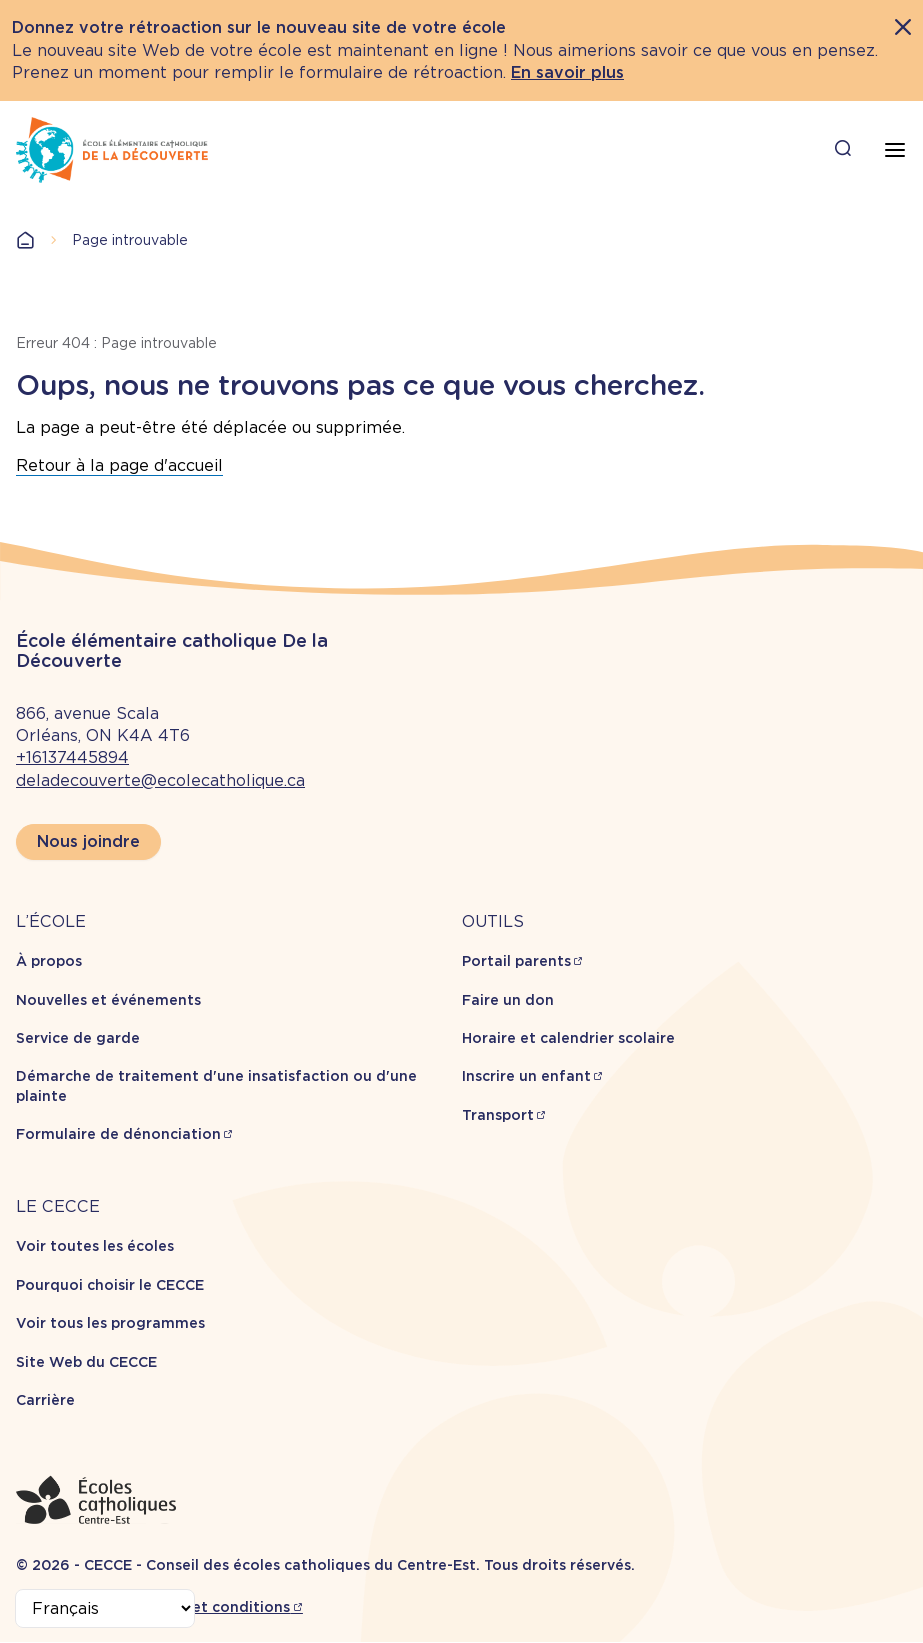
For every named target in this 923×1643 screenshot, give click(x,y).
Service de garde (78, 1038)
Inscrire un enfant (526, 1076)
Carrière (45, 1400)
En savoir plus (567, 72)
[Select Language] (105, 1608)
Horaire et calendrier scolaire (568, 1038)
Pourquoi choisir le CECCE (110, 1285)
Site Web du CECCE (86, 1362)
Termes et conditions (212, 1607)
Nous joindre (88, 841)
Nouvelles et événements (108, 1000)
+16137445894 (72, 757)
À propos (49, 961)
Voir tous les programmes (110, 1323)
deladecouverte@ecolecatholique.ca (160, 780)
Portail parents (516, 961)
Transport (498, 1115)
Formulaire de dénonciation (118, 1134)
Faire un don (508, 1000)
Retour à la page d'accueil (119, 465)
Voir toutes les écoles (95, 1246)
